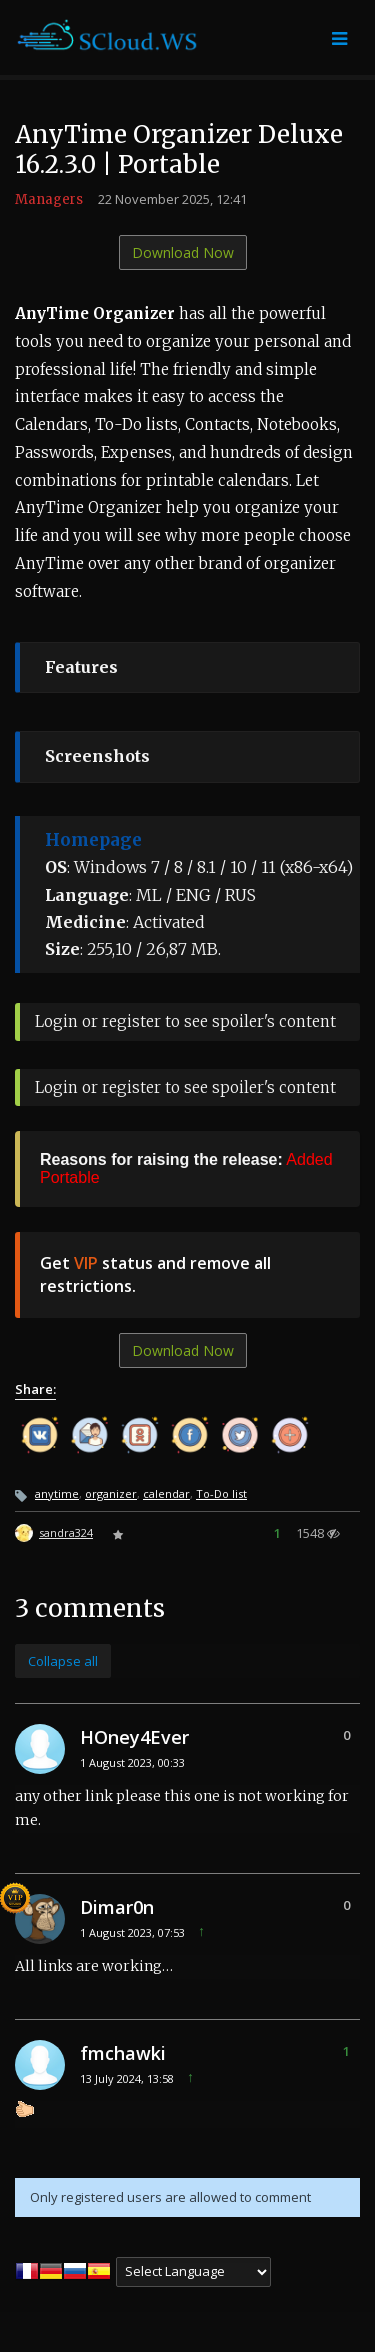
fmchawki (123, 2053)
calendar (166, 1493)
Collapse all (63, 1661)
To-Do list (221, 1493)
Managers (49, 199)
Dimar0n (117, 1907)
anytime (57, 1493)
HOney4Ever (134, 1737)
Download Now (183, 252)
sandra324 (66, 1532)
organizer (111, 1493)
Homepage (93, 840)
